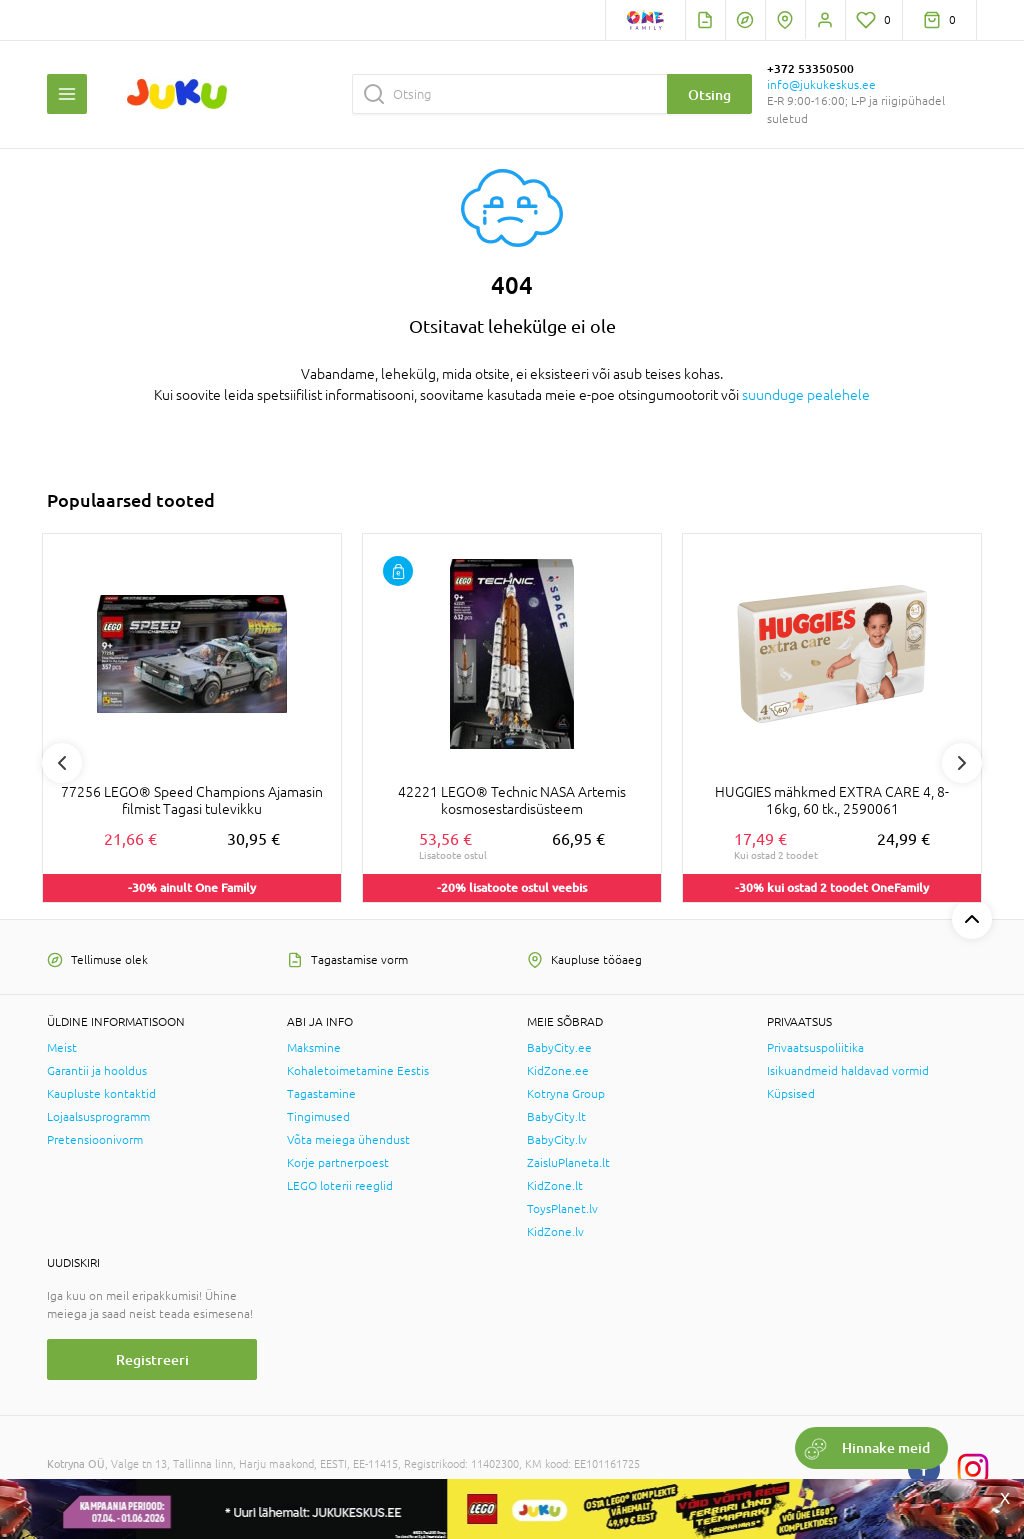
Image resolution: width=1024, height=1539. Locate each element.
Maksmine (314, 1048)
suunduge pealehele (806, 395)
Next (962, 763)
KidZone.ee (558, 1071)
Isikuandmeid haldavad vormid (848, 1071)
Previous (62, 763)
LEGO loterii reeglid (340, 1186)
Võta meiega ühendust (348, 1140)
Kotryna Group (566, 1094)
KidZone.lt (555, 1186)
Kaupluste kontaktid (101, 1094)
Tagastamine (321, 1094)
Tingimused (318, 1117)
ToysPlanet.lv (562, 1209)
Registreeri (152, 1359)
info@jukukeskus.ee (821, 85)
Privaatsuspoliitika (815, 1048)
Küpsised (791, 1094)
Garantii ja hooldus (97, 1071)
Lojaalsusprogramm (98, 1117)
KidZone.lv (555, 1232)
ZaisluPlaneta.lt (568, 1163)
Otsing (709, 94)
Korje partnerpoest (338, 1163)
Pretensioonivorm (95, 1140)
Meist (62, 1048)
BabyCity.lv (557, 1140)
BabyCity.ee (559, 1048)
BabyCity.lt (556, 1117)
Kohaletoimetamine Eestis (358, 1071)
